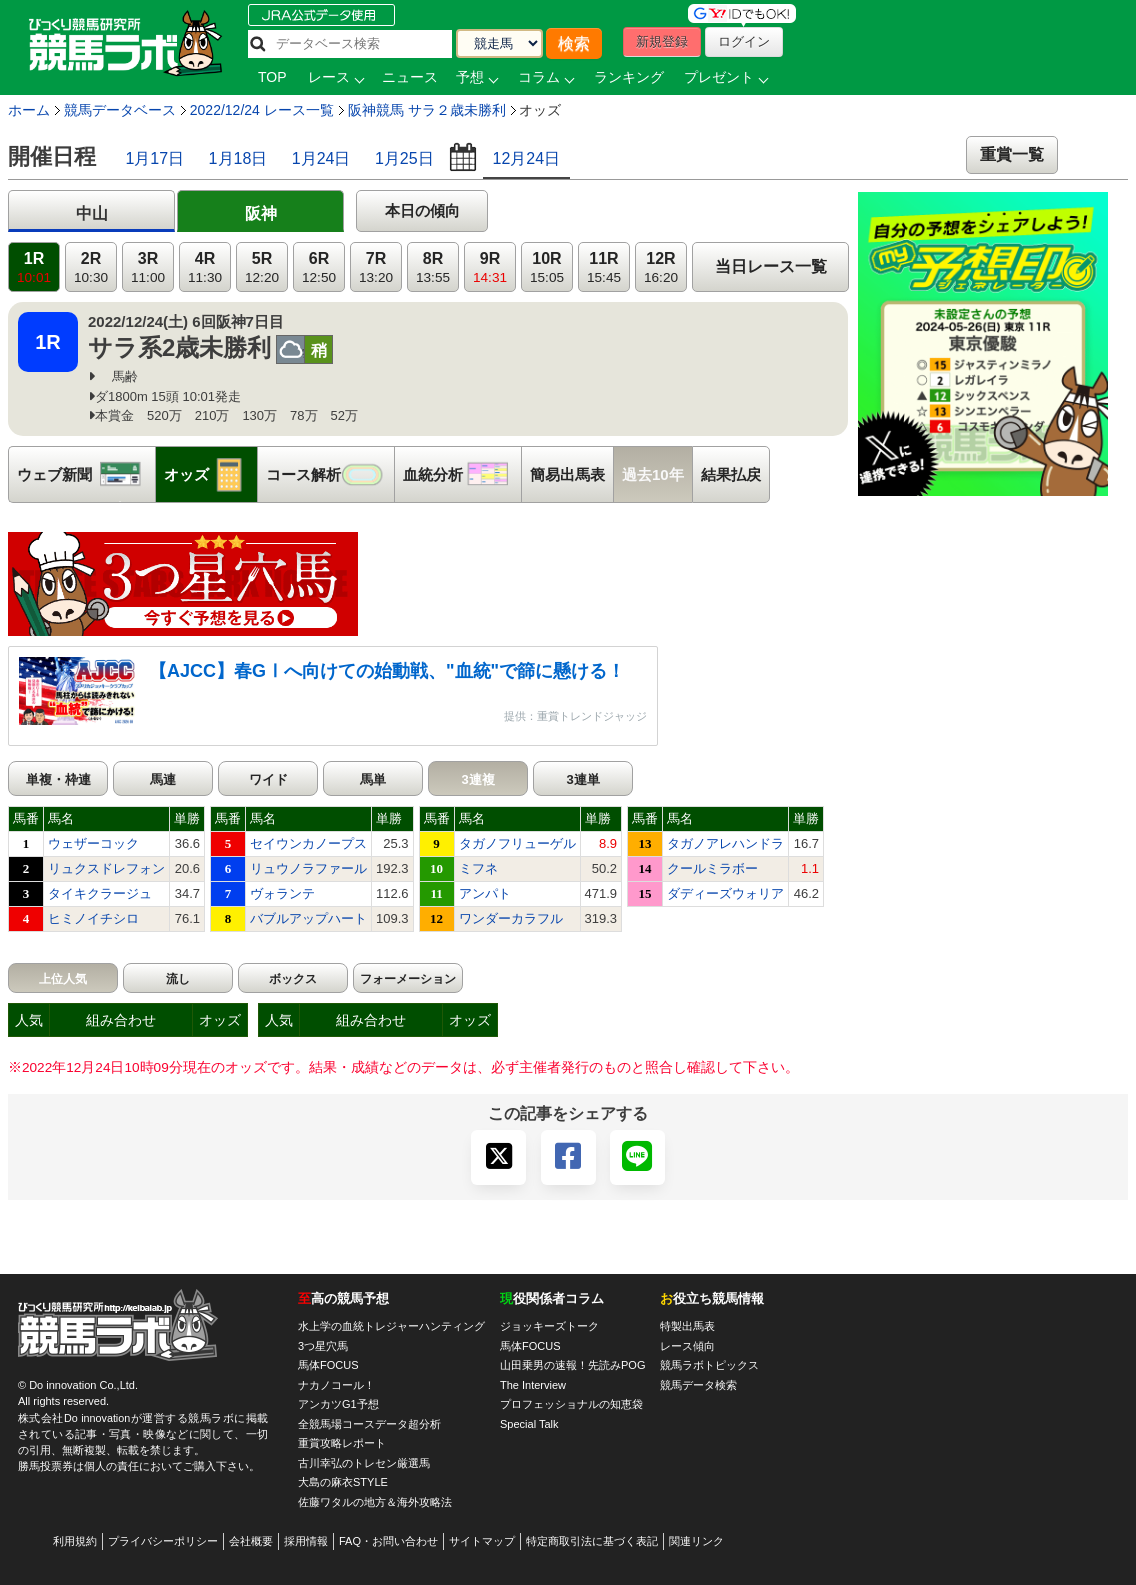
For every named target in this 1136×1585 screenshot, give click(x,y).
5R (262, 267)
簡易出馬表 (567, 474)
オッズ (210, 474)
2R (91, 267)
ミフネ (478, 868)
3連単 (582, 779)
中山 (92, 213)
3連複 (477, 779)
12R (661, 267)
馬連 (163, 779)
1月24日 (321, 158)
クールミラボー (712, 868)
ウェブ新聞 (86, 474)
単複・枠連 (58, 779)
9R (490, 267)
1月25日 (404, 158)
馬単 (373, 779)
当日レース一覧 (771, 266)
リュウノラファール (308, 868)
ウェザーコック (93, 843)
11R (604, 267)
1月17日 (154, 158)
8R (433, 267)
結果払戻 (731, 474)
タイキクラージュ (100, 893)
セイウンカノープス (308, 843)
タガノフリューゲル (517, 843)
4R (205, 267)
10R (547, 267)
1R (34, 267)
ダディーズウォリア (725, 893)
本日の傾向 (422, 210)
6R (319, 267)
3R (148, 267)
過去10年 (653, 474)
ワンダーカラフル (511, 918)
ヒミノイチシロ (93, 918)
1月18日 (238, 158)
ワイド (268, 779)
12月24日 (527, 158)
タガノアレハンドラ (725, 843)
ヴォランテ (282, 893)
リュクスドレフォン (106, 868)
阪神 (261, 213)
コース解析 (330, 474)
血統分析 (462, 474)
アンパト (485, 893)
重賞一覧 (1012, 154)
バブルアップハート (308, 918)
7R (376, 267)
